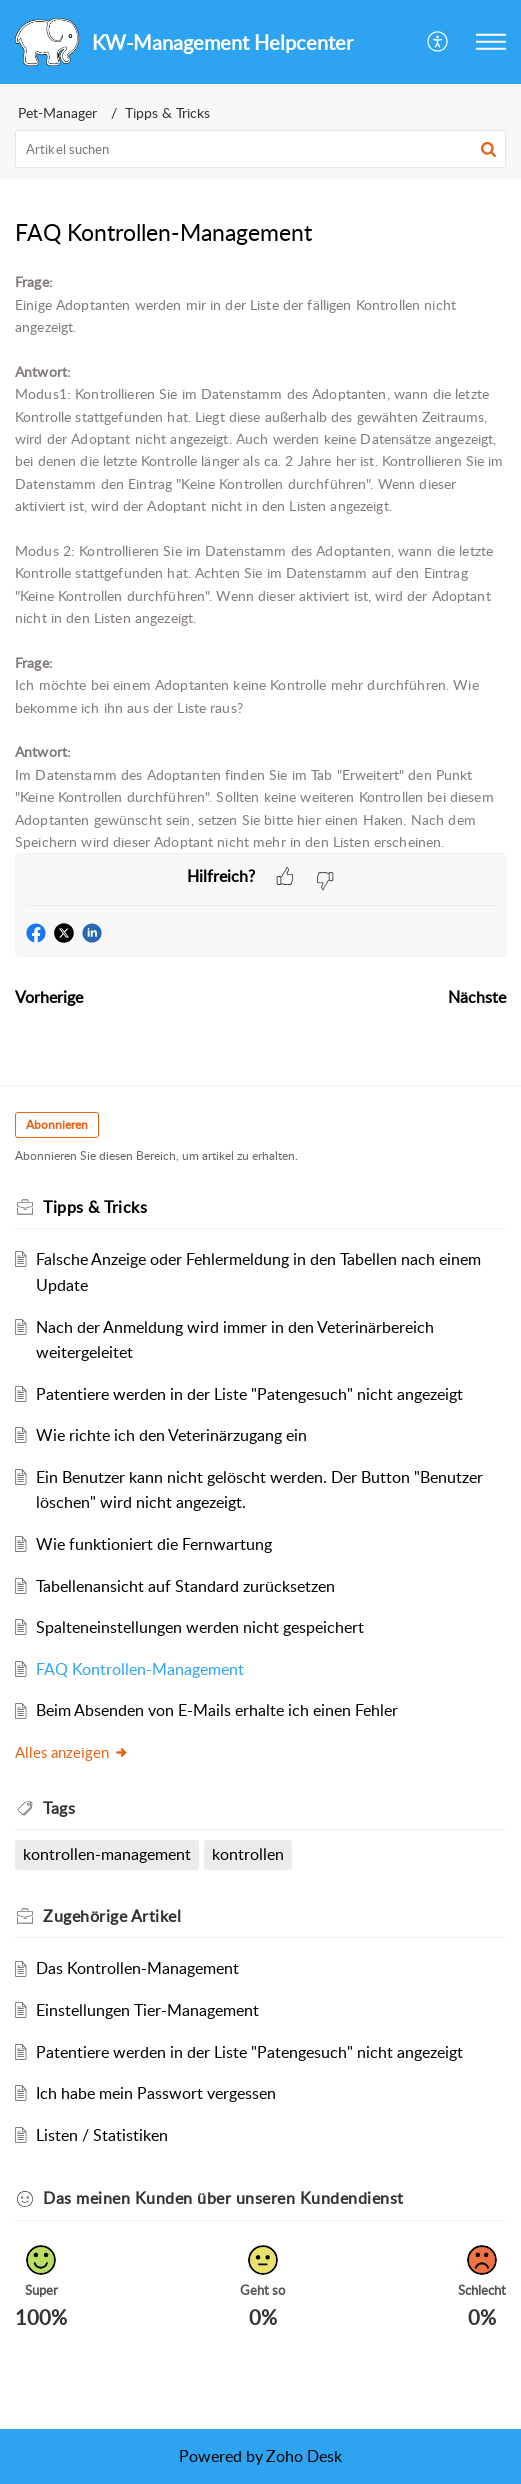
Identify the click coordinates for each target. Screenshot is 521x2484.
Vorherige (49, 997)
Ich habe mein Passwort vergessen (156, 2093)
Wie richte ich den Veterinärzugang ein (171, 1435)
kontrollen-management (107, 1854)
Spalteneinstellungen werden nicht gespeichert (200, 1627)
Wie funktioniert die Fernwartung (154, 1544)
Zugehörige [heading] (112, 1916)
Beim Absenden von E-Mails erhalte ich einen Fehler (217, 1710)
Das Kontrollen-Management (137, 1968)
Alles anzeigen (72, 1752)
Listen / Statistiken (102, 2135)
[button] (438, 42)
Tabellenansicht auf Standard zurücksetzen (185, 1586)
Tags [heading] (59, 1808)
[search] (260, 149)
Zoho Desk (304, 2456)
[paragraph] (260, 562)
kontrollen (248, 1854)
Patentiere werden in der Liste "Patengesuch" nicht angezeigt (249, 1394)
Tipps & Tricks (167, 112)
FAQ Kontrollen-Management (140, 1669)
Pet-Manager (57, 112)
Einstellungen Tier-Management (147, 2010)
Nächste (477, 997)
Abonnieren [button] (57, 1124)
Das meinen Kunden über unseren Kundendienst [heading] (223, 2198)
